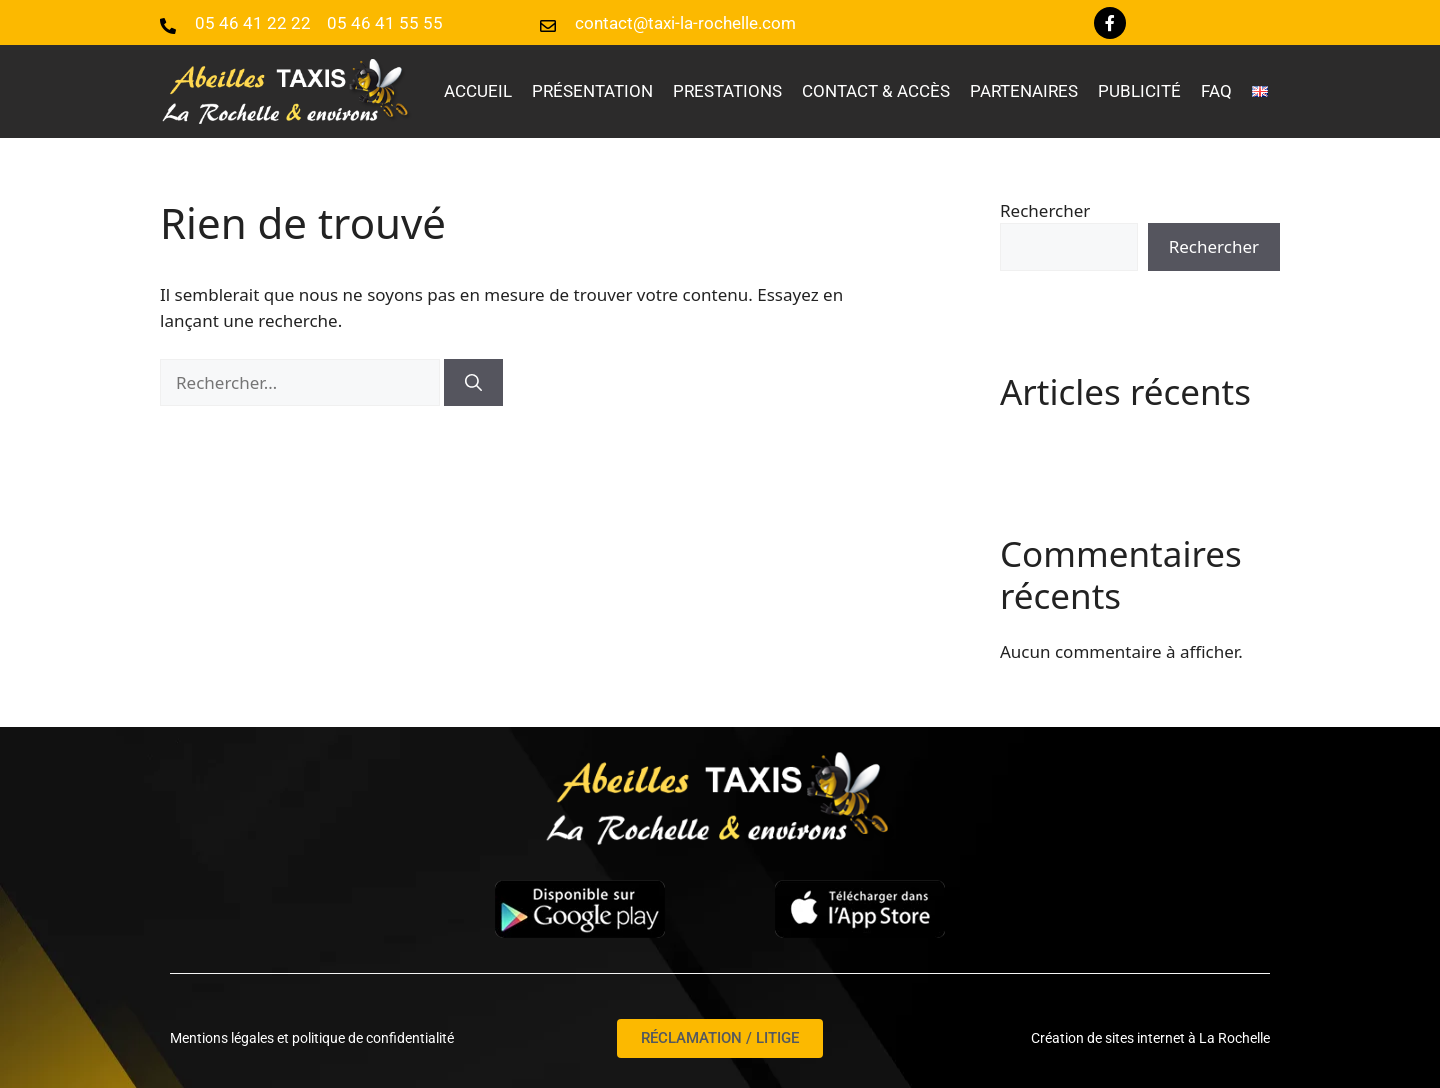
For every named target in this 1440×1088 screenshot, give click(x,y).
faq (1216, 91)
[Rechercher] (473, 383)
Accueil (478, 91)
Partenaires (1024, 91)
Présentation (592, 91)
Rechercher (1045, 210)
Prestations (727, 91)
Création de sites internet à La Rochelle (1150, 1038)
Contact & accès (876, 91)
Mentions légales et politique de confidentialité (312, 1038)
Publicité (1139, 91)
